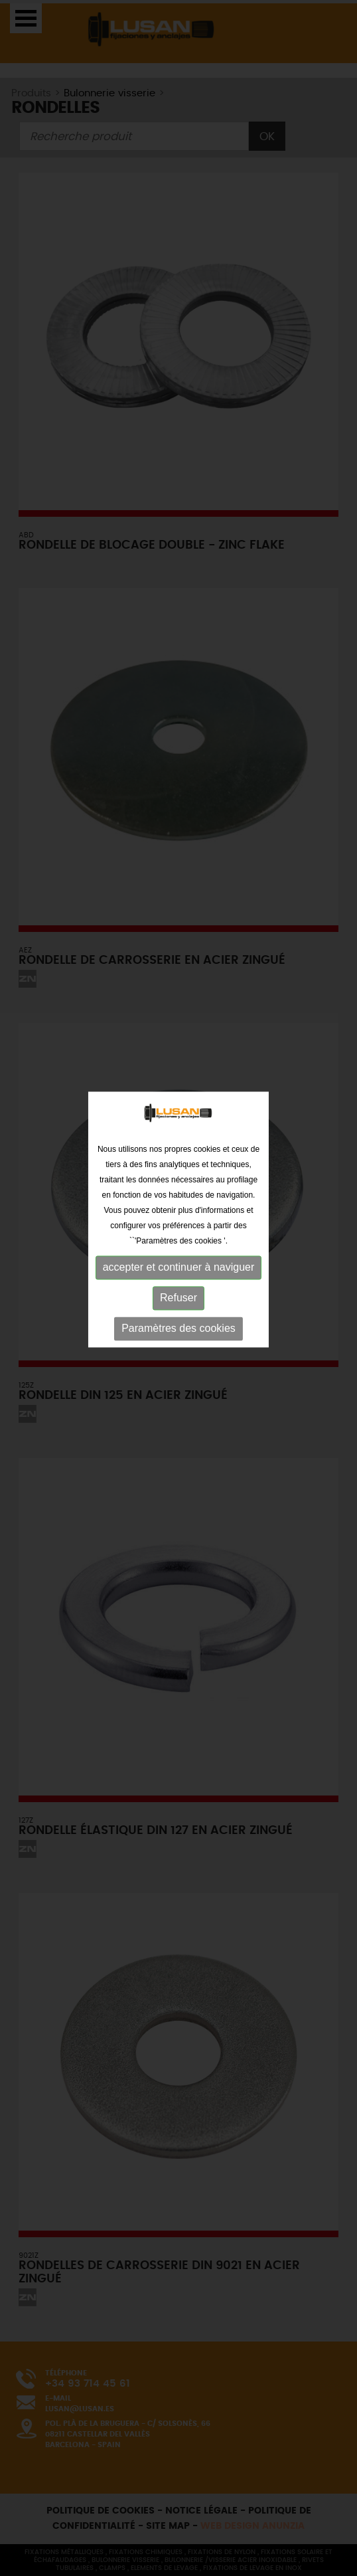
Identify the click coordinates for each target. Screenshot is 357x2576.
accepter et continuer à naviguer (179, 1234)
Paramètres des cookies (178, 1295)
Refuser (178, 1265)
